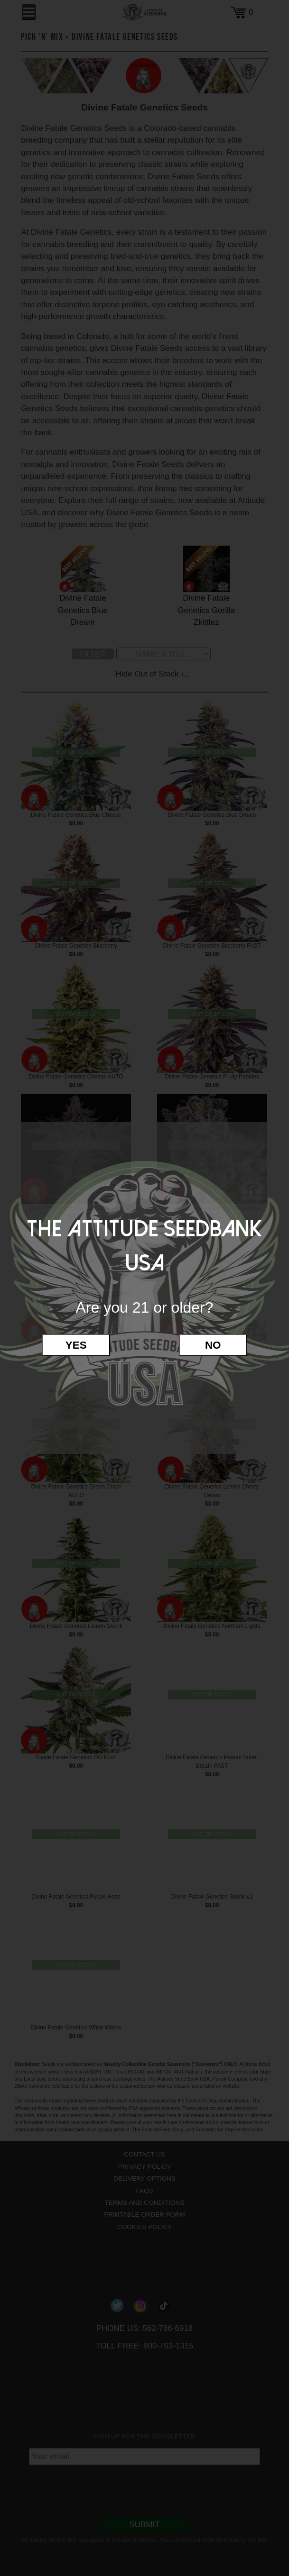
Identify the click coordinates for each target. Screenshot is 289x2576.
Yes (76, 1345)
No (213, 1345)
